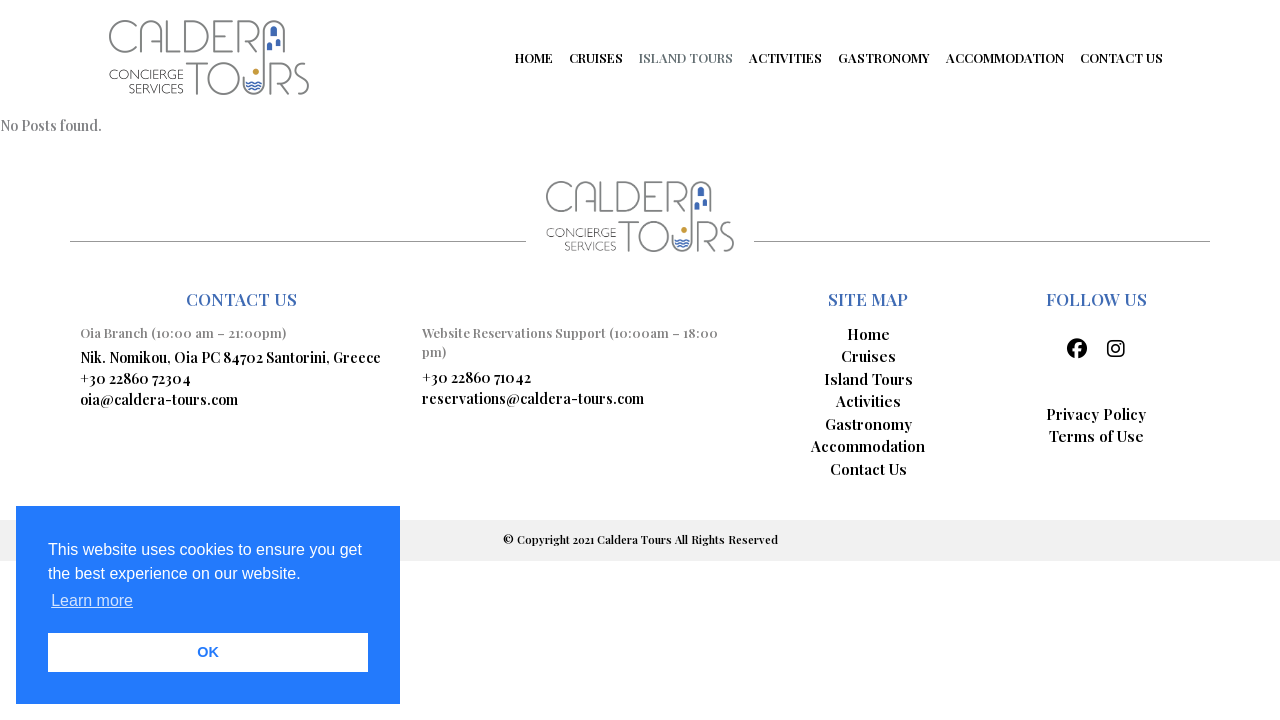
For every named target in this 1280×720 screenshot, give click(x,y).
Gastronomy (868, 424)
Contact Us (868, 469)
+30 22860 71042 (476, 377)
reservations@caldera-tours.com (533, 398)
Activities (868, 401)
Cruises (868, 356)
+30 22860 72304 (135, 378)
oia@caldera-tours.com (159, 399)
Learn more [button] (92, 600)
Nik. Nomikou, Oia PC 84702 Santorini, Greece (230, 357)
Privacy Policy (1096, 414)
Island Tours (868, 379)
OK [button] (208, 652)
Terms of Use (1096, 436)
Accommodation (868, 446)
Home (868, 334)
